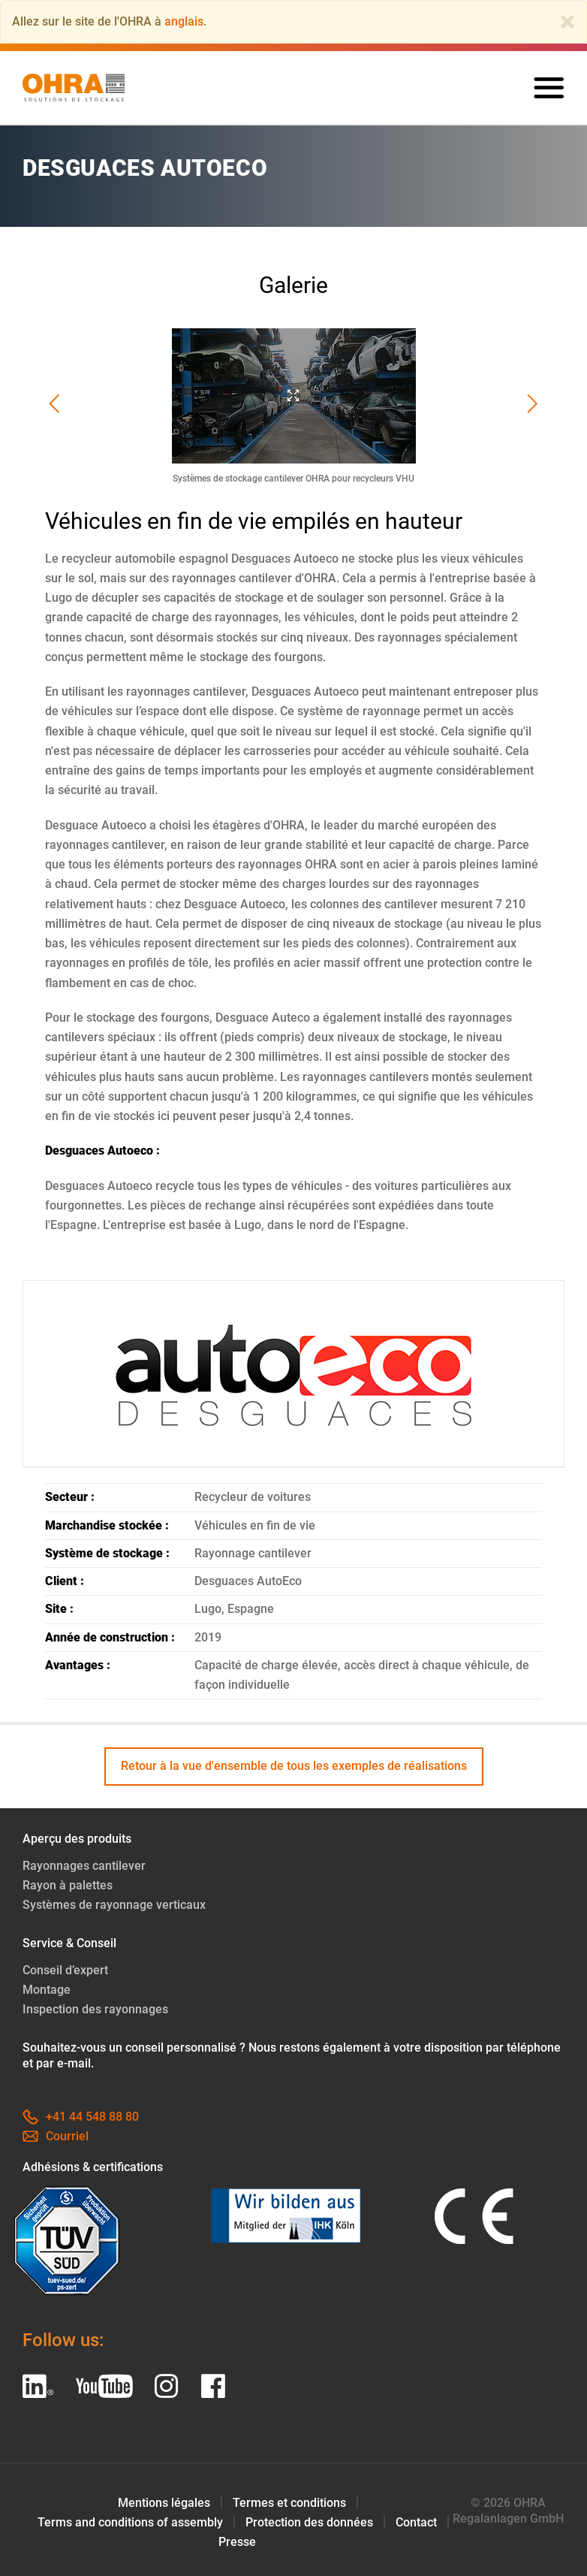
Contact (416, 2522)
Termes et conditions (289, 2503)
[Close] (567, 22)
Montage (47, 1990)
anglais (183, 21)
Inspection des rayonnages (95, 2009)
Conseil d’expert (65, 1970)
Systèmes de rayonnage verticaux (114, 1905)
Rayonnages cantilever (84, 1866)
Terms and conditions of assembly (130, 2522)
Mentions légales (164, 2503)
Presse (237, 2542)
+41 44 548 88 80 (81, 2117)
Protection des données (309, 2522)
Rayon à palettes (68, 1885)
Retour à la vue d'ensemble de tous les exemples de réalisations (294, 1766)
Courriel (56, 2136)
